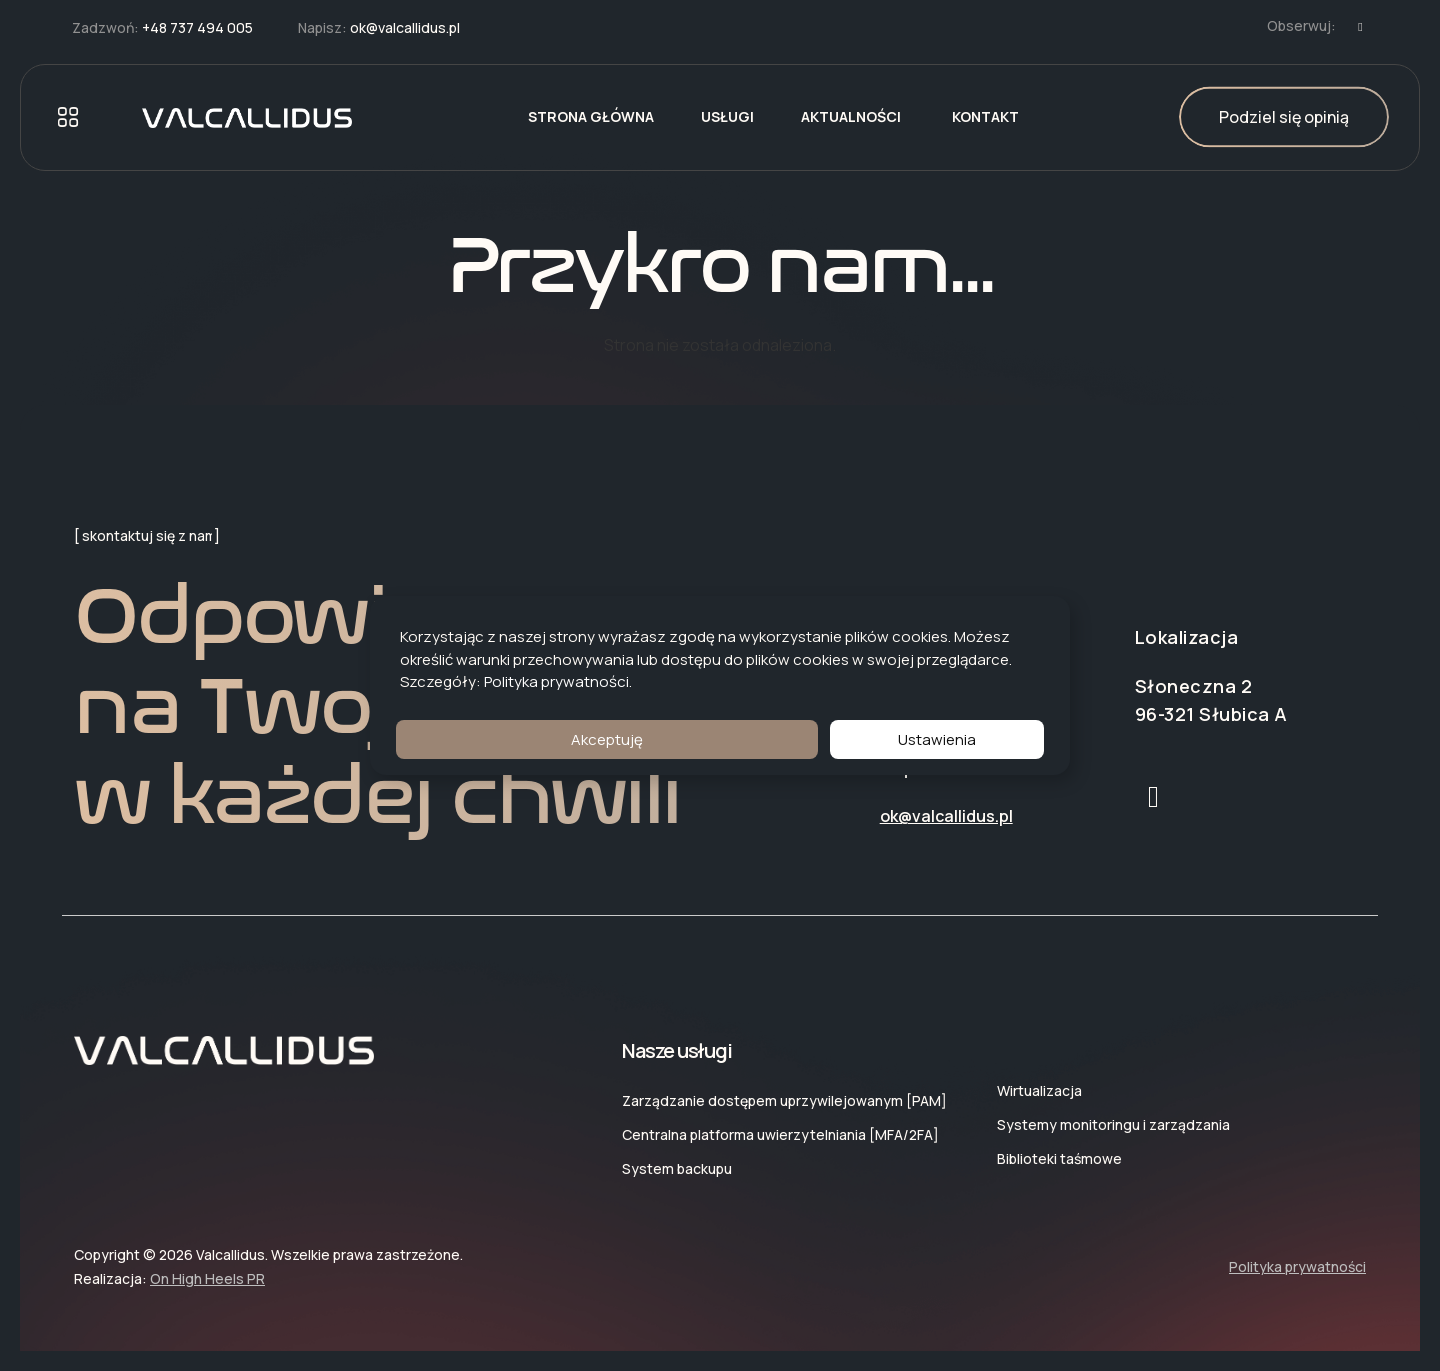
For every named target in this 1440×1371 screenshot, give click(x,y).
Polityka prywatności (556, 681)
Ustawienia (937, 739)
